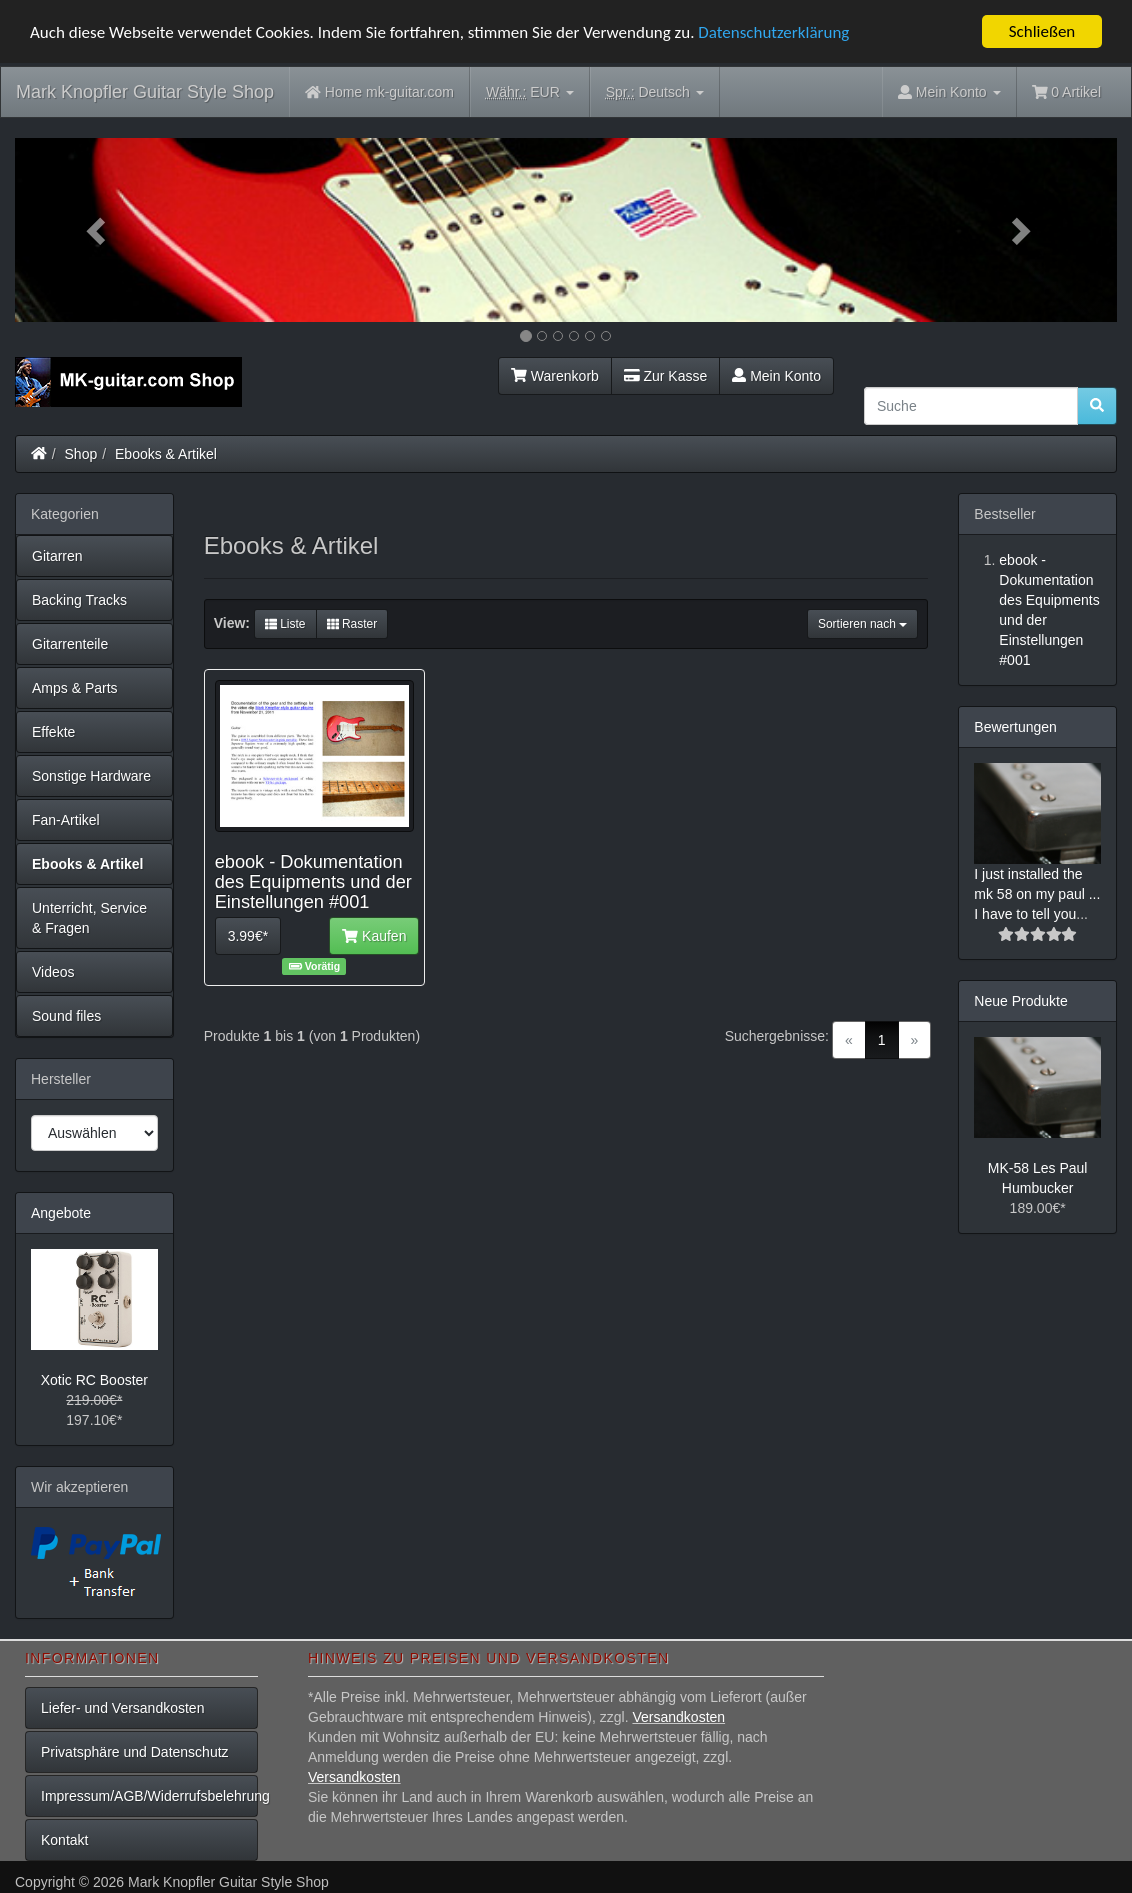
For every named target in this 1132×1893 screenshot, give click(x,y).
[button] (97, 230)
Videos (53, 972)
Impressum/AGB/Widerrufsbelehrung (149, 1796)
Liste (285, 624)
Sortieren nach (862, 624)
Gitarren (57, 556)
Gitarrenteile (70, 644)
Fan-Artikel (66, 820)
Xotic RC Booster (94, 1380)
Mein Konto (776, 376)
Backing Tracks (79, 600)
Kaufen (374, 936)
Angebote (61, 1213)
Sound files (66, 1016)
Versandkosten (678, 1717)
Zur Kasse (665, 376)
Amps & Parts (75, 688)
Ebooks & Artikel (166, 454)
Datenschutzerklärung (773, 31)
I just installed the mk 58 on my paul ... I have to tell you (1037, 894)
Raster (352, 624)
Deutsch (655, 92)
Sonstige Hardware (91, 776)
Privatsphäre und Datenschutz (135, 1752)
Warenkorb (555, 376)
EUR (530, 92)
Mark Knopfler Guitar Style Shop (145, 92)
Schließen (1042, 31)
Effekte (53, 732)
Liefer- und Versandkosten (122, 1708)
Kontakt (64, 1840)
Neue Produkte (1020, 1001)
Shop (81, 454)
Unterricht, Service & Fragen (89, 918)
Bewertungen (1015, 727)
